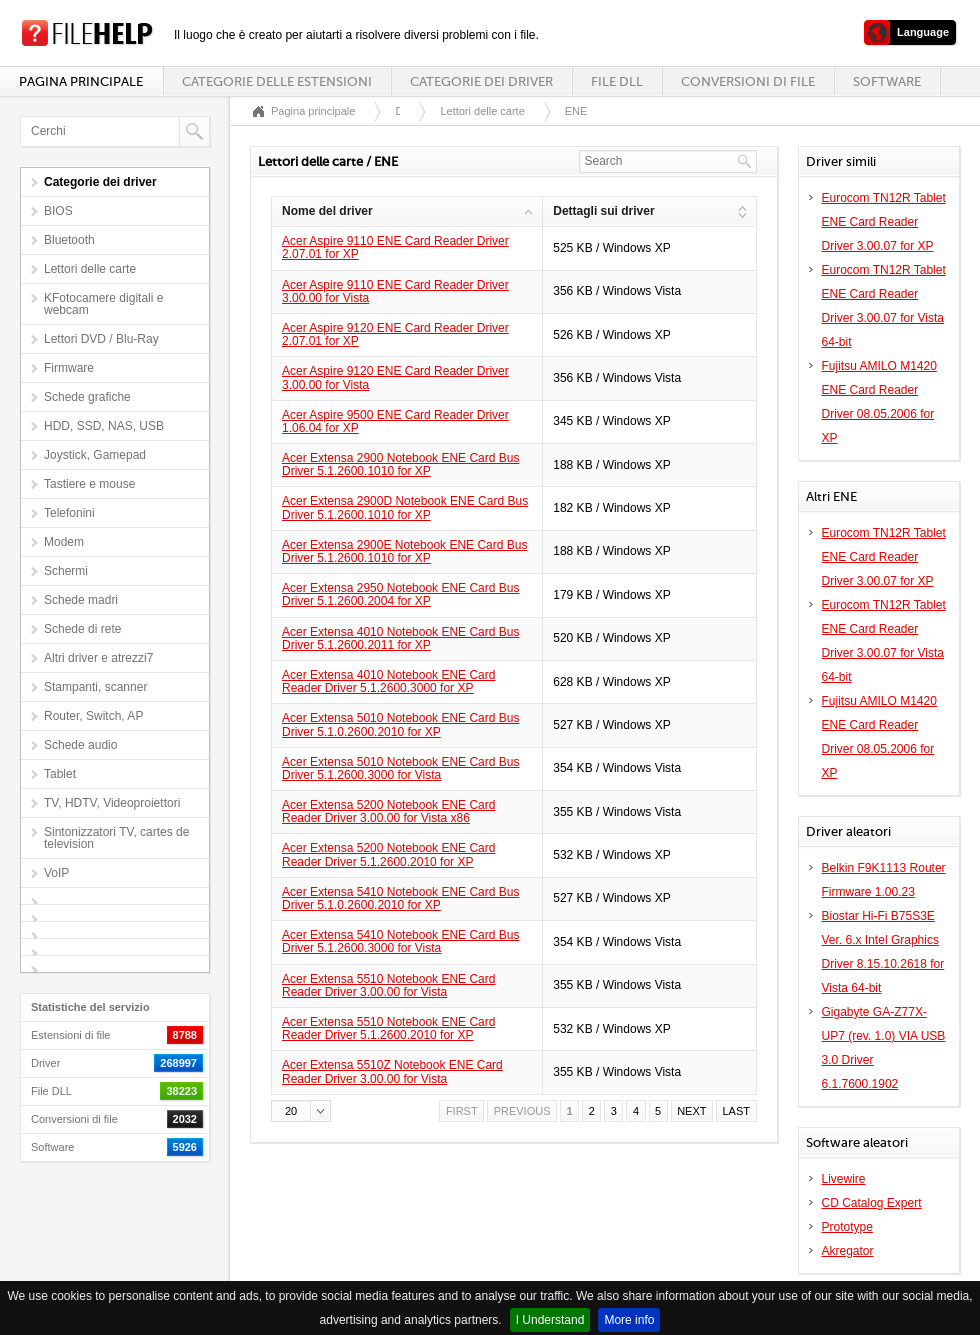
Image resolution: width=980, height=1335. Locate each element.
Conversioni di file (748, 81)
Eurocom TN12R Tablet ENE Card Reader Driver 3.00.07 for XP (884, 222)
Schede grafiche (87, 397)
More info (629, 1320)
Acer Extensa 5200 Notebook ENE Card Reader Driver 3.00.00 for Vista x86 (388, 811)
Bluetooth (69, 240)
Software (887, 81)
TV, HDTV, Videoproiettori (112, 803)
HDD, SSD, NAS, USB (104, 426)
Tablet (60, 774)
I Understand (550, 1320)
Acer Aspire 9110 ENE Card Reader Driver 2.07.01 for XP (395, 247)
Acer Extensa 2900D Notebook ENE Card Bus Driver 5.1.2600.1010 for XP (405, 507)
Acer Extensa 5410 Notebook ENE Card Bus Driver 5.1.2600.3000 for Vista (400, 941)
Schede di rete (82, 629)
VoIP (56, 873)
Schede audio (80, 745)
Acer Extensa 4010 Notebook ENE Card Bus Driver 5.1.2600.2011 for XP (400, 638)
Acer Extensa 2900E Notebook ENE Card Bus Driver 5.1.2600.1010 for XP (404, 551)
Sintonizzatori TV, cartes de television (116, 838)
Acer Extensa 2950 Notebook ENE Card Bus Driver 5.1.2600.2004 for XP (400, 594)
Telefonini (69, 513)
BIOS (58, 211)
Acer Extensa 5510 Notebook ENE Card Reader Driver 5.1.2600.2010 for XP (388, 1028)
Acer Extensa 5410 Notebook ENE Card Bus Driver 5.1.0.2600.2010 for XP (400, 898)
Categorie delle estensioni (277, 81)
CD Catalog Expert (872, 1203)
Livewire (844, 1179)
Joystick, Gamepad (95, 455)
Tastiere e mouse (89, 484)
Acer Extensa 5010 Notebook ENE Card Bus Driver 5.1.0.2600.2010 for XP (400, 724)
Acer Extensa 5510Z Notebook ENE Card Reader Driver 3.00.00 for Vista (392, 1071)
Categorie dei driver (481, 81)
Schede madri (81, 600)
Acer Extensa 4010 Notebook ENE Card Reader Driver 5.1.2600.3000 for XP (388, 681)
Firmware (69, 368)
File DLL (617, 81)
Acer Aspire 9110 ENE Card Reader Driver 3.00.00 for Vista (395, 291)
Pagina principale (81, 81)
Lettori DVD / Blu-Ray (101, 339)
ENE (576, 111)
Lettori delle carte (90, 269)
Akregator (848, 1251)
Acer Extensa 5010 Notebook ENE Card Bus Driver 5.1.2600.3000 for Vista (400, 768)
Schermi (66, 571)
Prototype (847, 1227)
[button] (301, 1111)
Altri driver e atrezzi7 (98, 658)
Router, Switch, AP (93, 716)
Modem (64, 542)
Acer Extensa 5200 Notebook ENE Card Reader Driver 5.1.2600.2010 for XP (388, 854)
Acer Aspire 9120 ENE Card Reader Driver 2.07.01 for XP (395, 334)
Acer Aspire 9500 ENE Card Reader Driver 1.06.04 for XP (395, 421)
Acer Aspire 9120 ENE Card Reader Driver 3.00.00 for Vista (395, 377)
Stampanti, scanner (95, 687)
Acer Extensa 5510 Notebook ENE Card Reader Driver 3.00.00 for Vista (388, 985)
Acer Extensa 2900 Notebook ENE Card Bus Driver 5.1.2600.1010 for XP (400, 464)
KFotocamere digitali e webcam (103, 304)
